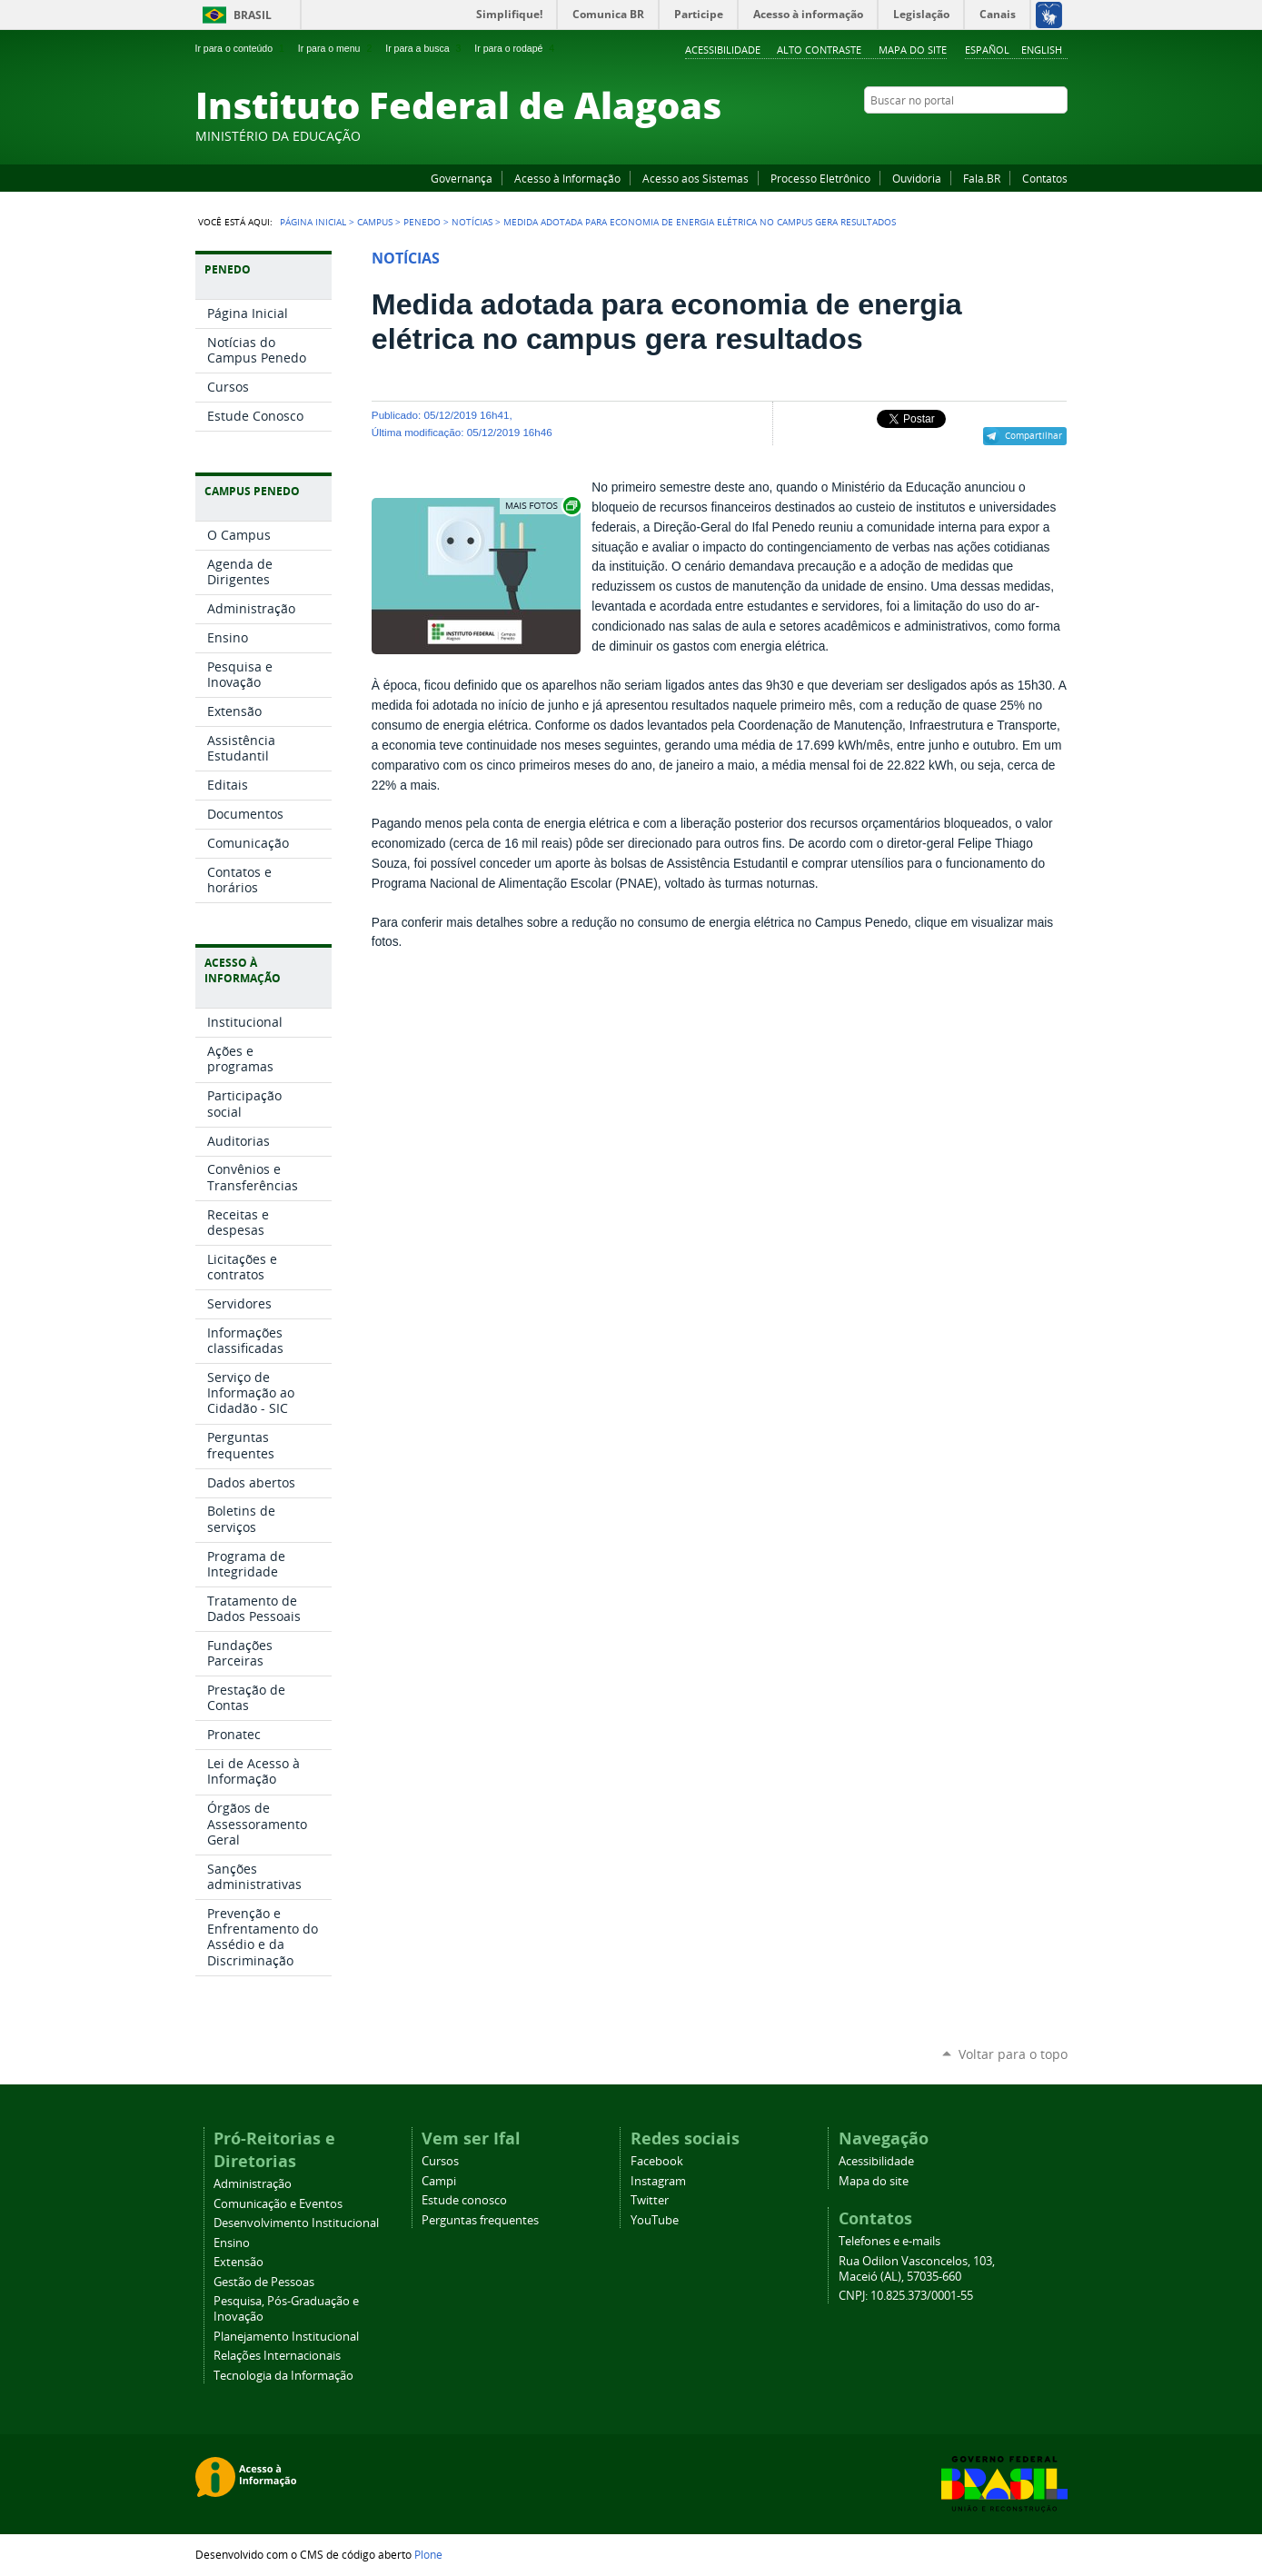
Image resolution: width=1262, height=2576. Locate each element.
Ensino (232, 2243)
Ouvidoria (916, 178)
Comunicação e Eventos (278, 2204)
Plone (428, 2554)
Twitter (1036, 135)
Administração (253, 2184)
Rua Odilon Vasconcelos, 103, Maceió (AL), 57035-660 (917, 2268)
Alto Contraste (819, 49)
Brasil (253, 15)
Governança (461, 178)
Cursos (440, 2161)
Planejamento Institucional (286, 2336)
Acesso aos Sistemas (695, 178)
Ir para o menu (336, 48)
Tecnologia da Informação (283, 2375)
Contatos (1045, 178)
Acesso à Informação (567, 178)
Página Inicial (313, 221)
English (1041, 49)
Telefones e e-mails (889, 2241)
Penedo (422, 221)
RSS (1058, 135)
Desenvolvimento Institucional (296, 2223)
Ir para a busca (424, 48)
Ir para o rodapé (516, 48)
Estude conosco (464, 2200)
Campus (375, 221)
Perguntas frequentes (480, 2220)
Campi (439, 2181)
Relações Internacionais (277, 2355)
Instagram (1013, 135)
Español (987, 49)
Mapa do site (913, 49)
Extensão (238, 2262)
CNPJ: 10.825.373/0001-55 (906, 2295)
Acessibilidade (722, 49)
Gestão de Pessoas (264, 2282)
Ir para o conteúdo (241, 48)
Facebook (968, 135)
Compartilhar (1033, 435)
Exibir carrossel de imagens (541, 506)
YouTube (990, 135)
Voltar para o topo (1013, 2054)
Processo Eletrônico (820, 178)
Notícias (472, 221)
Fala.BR (981, 178)
